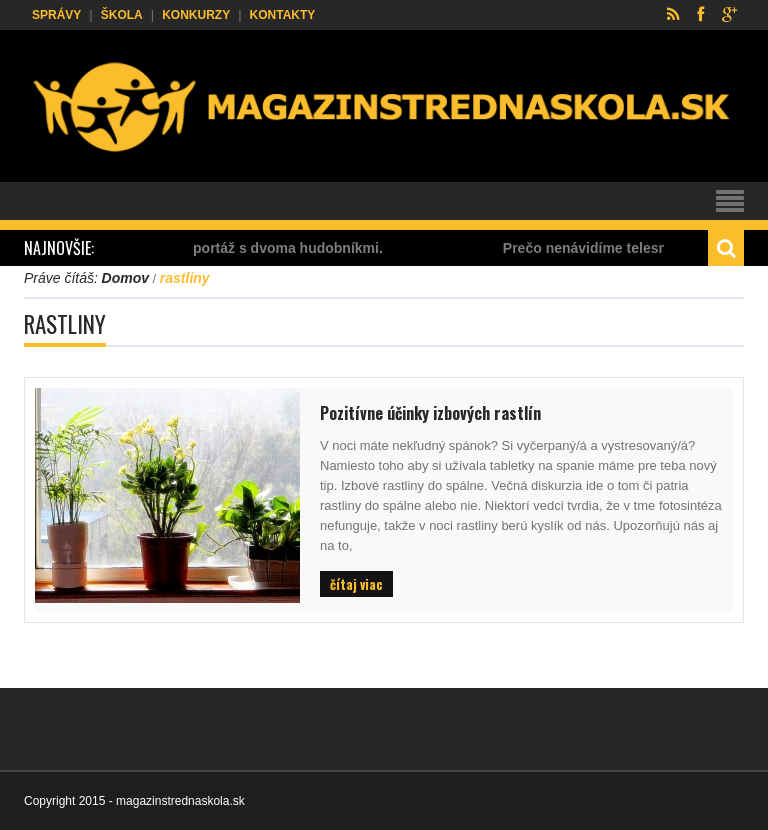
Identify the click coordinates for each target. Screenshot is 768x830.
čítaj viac (356, 584)
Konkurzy (196, 15)
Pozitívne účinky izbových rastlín (430, 413)
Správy (56, 15)
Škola (122, 15)
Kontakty (283, 15)
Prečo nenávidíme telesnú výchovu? (630, 248)
